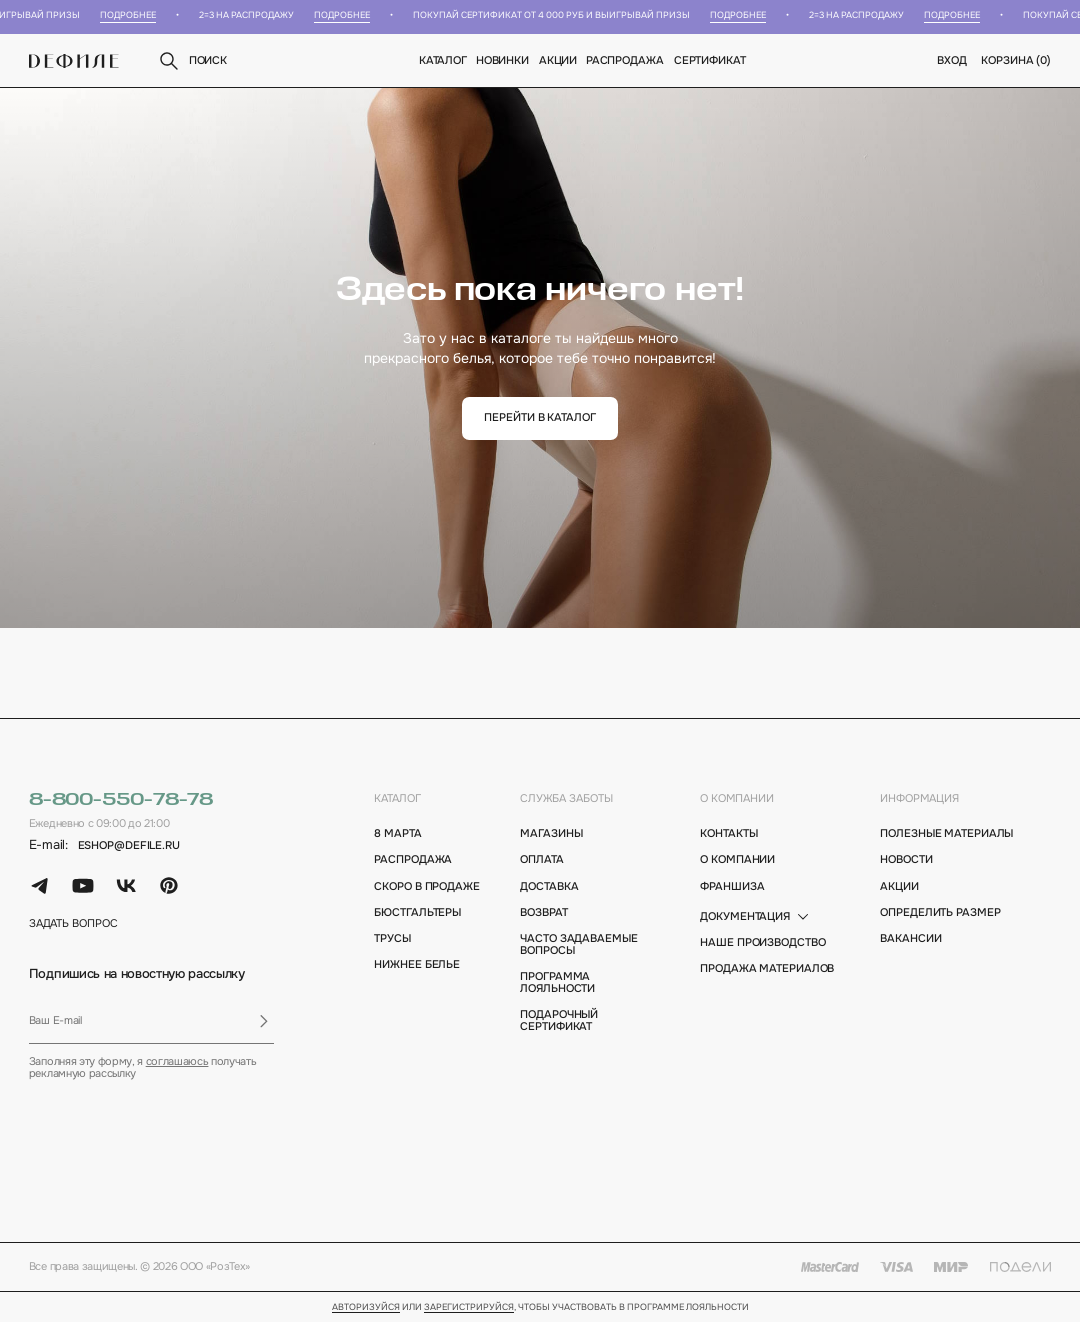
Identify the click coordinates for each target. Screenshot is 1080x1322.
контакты (728, 834)
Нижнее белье (417, 965)
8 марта (397, 834)
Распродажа (626, 60)
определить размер (940, 913)
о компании (737, 798)
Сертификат (710, 60)
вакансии (910, 939)
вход (952, 60)
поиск (192, 61)
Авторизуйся (366, 1308)
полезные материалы (946, 834)
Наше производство (762, 943)
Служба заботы (566, 798)
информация (919, 798)
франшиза (732, 887)
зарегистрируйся (469, 1308)
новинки (502, 60)
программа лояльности (557, 983)
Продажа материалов (767, 969)
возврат (543, 913)
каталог (397, 798)
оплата (541, 860)
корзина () (1016, 60)
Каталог (443, 60)
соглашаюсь (177, 1061)
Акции (558, 60)
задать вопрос (73, 924)
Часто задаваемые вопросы (578, 945)
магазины (551, 834)
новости (906, 860)
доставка (549, 887)
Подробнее (133, 15)
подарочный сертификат (559, 1021)
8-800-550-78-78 (121, 800)
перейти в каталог (539, 417)
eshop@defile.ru (129, 846)
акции (899, 887)
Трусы (392, 939)
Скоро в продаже (426, 887)
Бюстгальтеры (417, 913)
